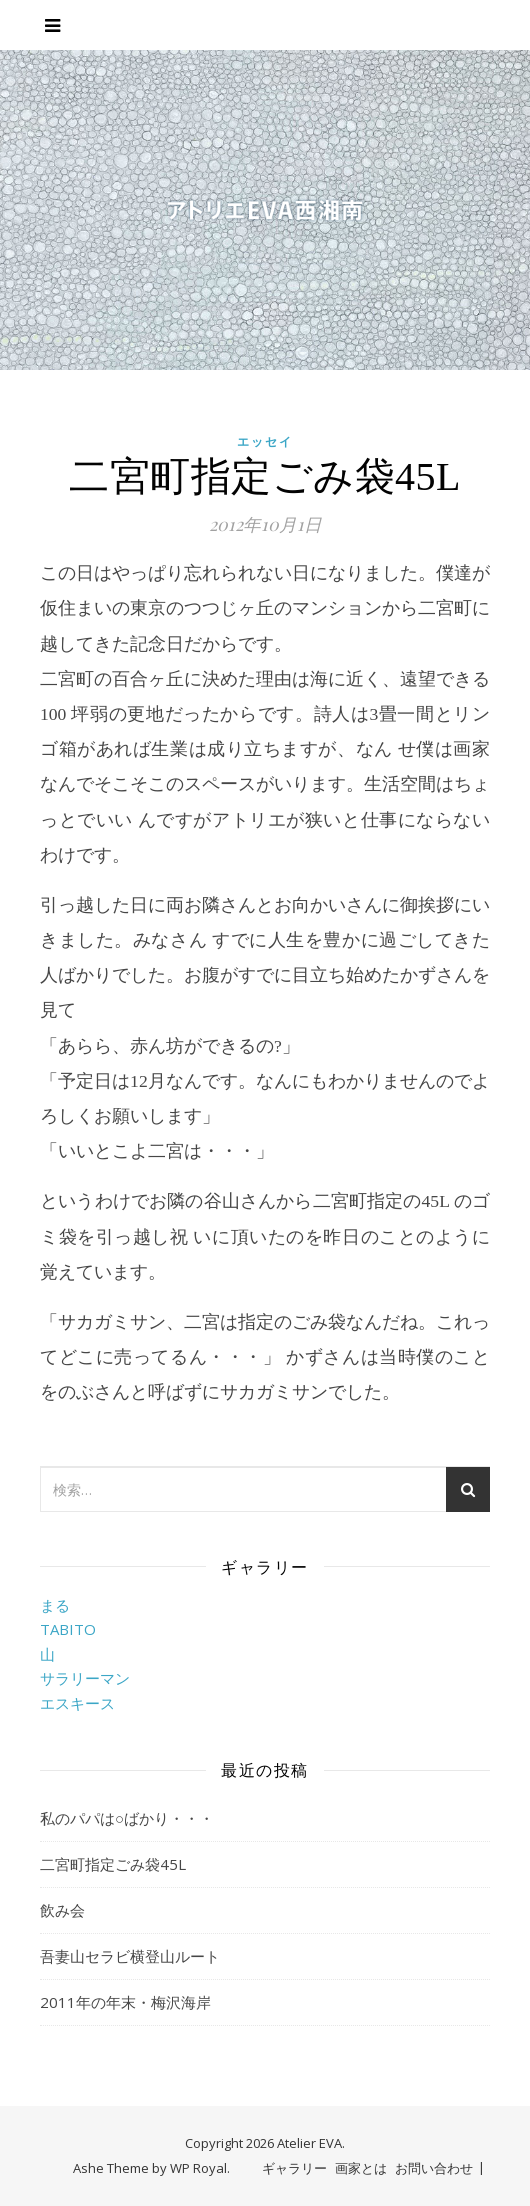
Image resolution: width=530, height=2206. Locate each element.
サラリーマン (85, 1678)
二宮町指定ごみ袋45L (113, 1864)
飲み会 (62, 1910)
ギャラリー (294, 2168)
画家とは (361, 2168)
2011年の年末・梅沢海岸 (125, 2002)
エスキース (77, 1703)
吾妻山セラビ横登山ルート (130, 1956)
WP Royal (198, 2168)
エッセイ (265, 442)
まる (55, 1605)
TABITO (68, 1629)
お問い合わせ (434, 2168)
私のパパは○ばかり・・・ (127, 1818)
